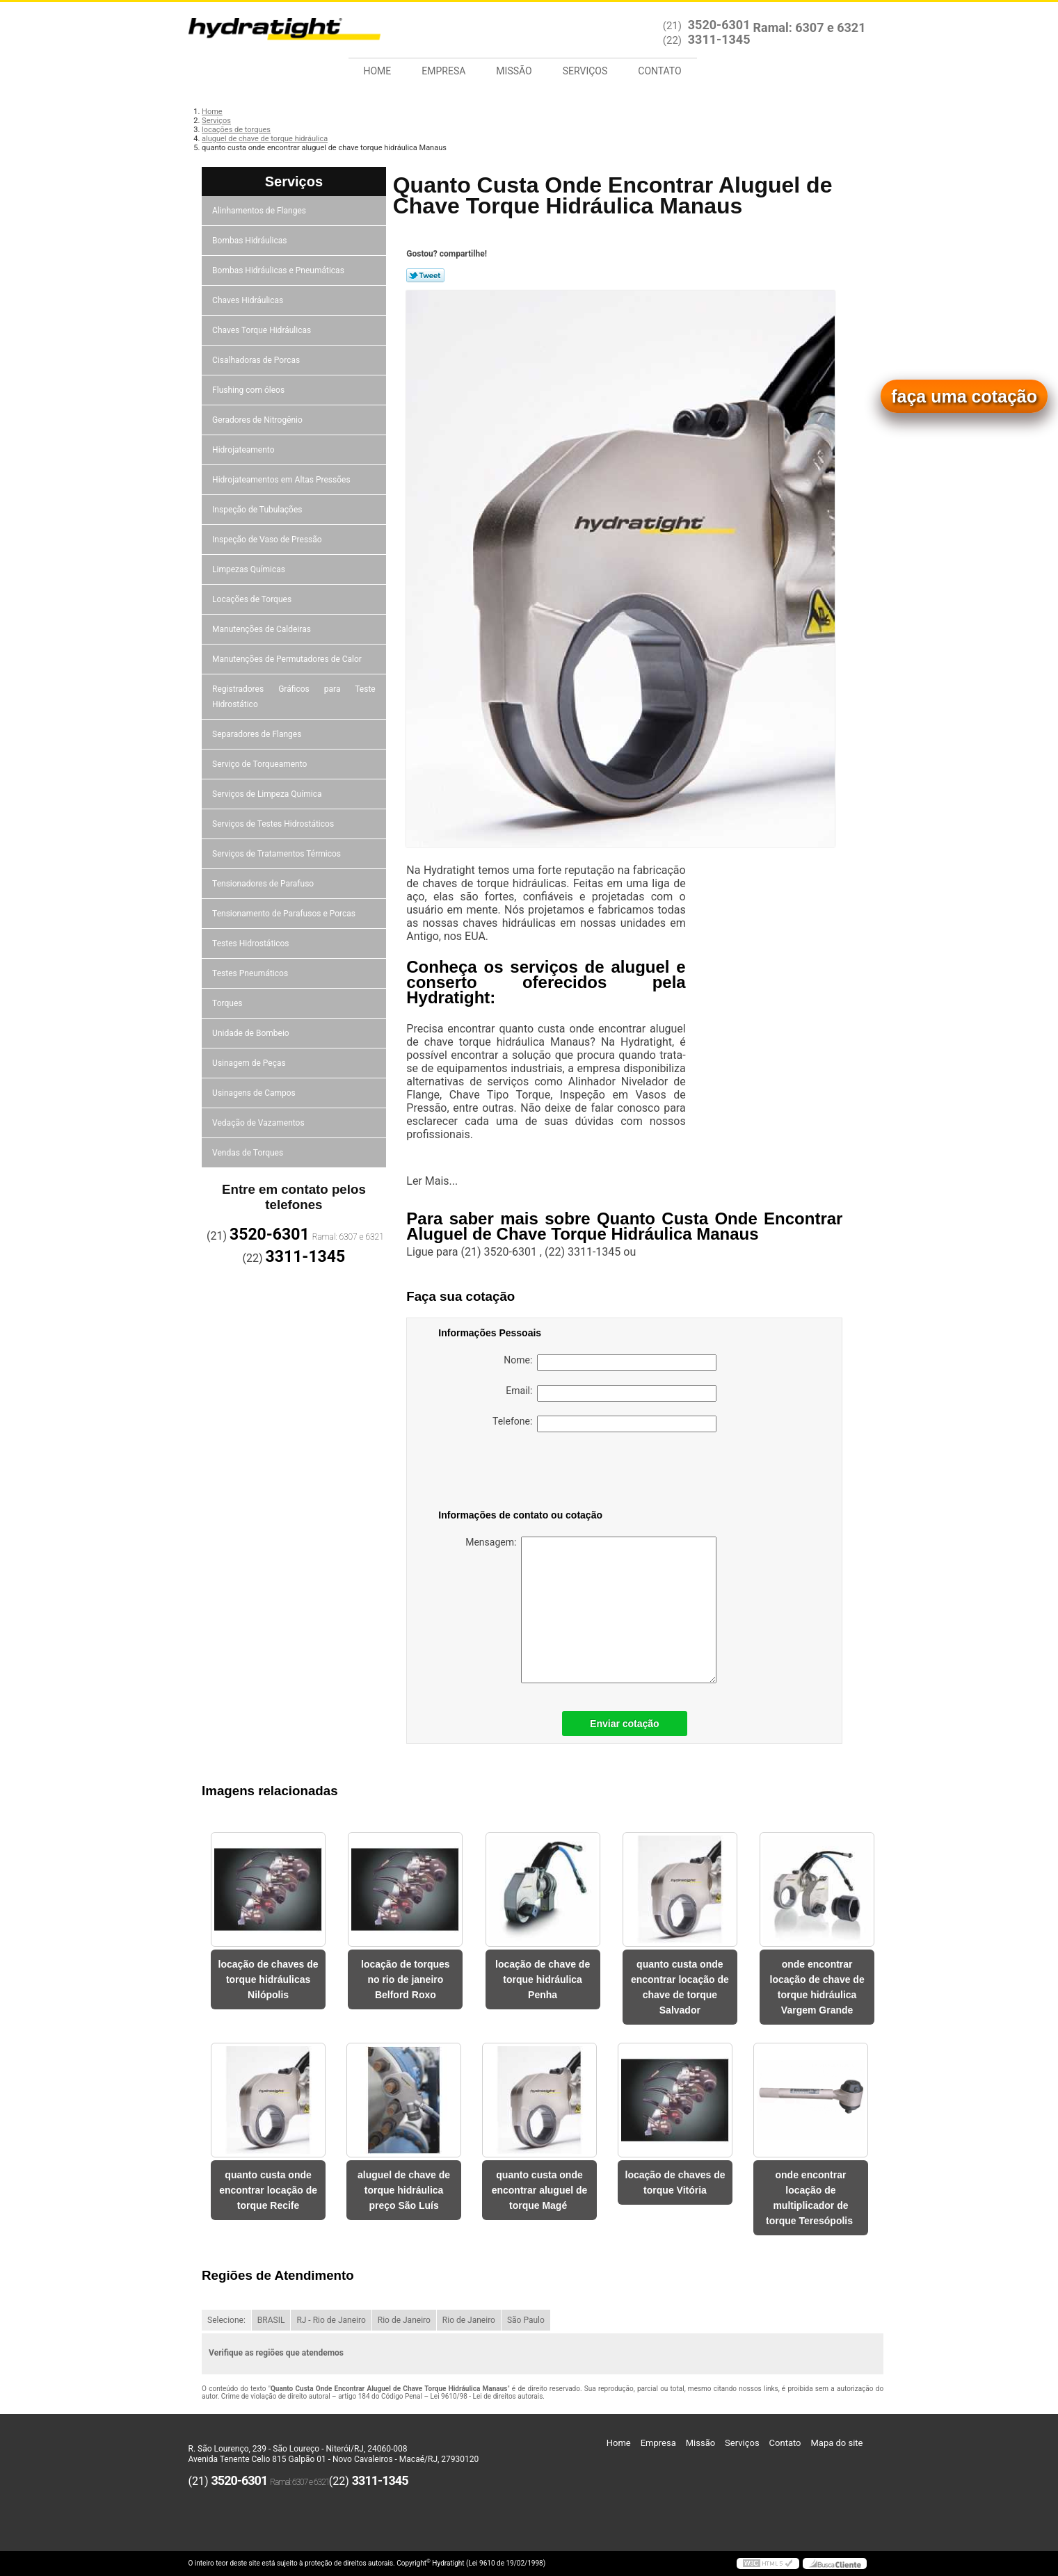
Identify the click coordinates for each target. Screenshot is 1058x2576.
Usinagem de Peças (250, 1063)
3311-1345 (719, 39)
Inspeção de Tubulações (258, 510)
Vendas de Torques (248, 1153)
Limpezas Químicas (249, 569)
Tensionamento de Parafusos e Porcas (285, 913)
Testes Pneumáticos (251, 973)
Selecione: (226, 2320)
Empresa (443, 70)
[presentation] (526, 1473)
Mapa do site (836, 2443)
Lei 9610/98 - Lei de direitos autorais (486, 2396)
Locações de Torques (253, 599)
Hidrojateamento (244, 450)
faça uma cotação (964, 396)
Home (378, 70)
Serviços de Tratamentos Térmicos (277, 854)
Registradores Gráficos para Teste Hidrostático (294, 696)
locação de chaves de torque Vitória (675, 2182)
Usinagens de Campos (255, 1093)
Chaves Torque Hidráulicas (262, 330)
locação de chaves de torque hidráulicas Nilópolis (268, 1979)
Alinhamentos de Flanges (260, 211)
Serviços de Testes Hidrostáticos (274, 824)
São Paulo (526, 2320)
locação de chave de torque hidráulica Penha (542, 1979)
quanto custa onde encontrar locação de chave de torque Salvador (680, 1987)
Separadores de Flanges (257, 734)
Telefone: (604, 1424)
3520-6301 (719, 24)
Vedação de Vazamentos (259, 1123)
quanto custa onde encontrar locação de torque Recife (268, 2190)
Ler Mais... (432, 1181)
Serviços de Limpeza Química (267, 794)
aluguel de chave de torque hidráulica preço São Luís (404, 2190)
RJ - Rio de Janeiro (330, 2320)
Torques (228, 1003)
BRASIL (271, 2320)
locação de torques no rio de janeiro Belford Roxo (405, 1979)
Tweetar (425, 275)
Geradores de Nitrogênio (258, 420)
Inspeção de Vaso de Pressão (268, 539)
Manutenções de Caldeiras (262, 629)
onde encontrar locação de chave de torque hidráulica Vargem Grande (817, 1987)
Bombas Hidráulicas (250, 240)
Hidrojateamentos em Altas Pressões (282, 480)
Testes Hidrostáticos (251, 943)
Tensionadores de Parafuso (264, 884)
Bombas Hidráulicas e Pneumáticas (279, 270)
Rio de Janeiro (404, 2320)
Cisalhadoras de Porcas (257, 360)
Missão (513, 70)
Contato (659, 70)
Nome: (610, 1362)
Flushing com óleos (249, 390)
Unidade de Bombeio (251, 1033)
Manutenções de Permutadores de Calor (288, 659)
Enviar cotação (624, 1723)
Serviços (585, 70)
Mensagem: (590, 1610)
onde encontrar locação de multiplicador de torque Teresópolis (811, 2197)
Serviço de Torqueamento (260, 764)
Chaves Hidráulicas (248, 300)
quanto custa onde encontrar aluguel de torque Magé (540, 2190)
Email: (611, 1393)
